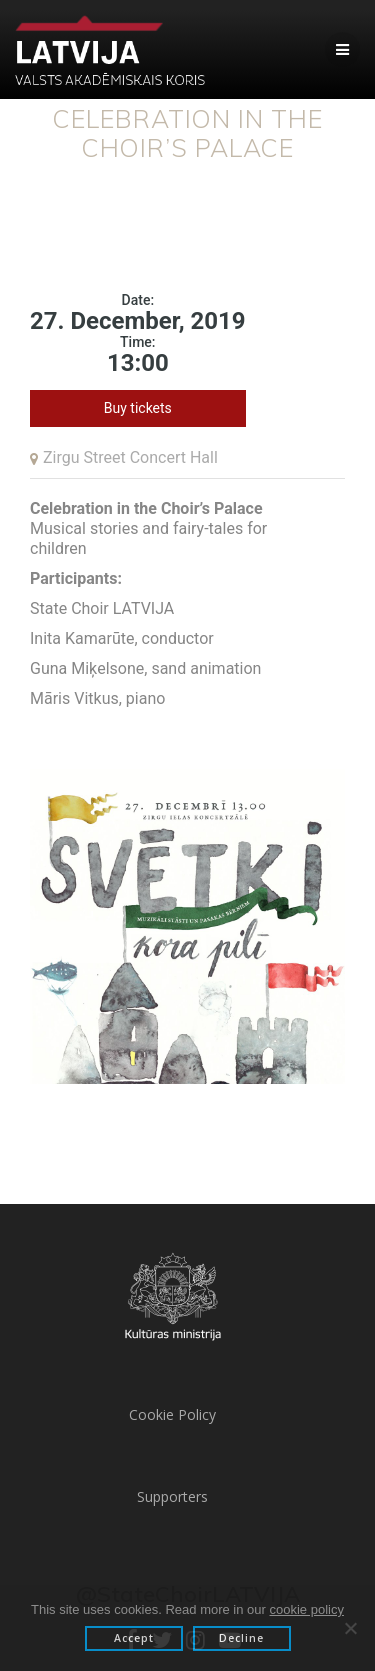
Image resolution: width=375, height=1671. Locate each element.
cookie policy (307, 1609)
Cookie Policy (172, 1414)
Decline (241, 1638)
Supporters (172, 1496)
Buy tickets (138, 408)
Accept (134, 1638)
